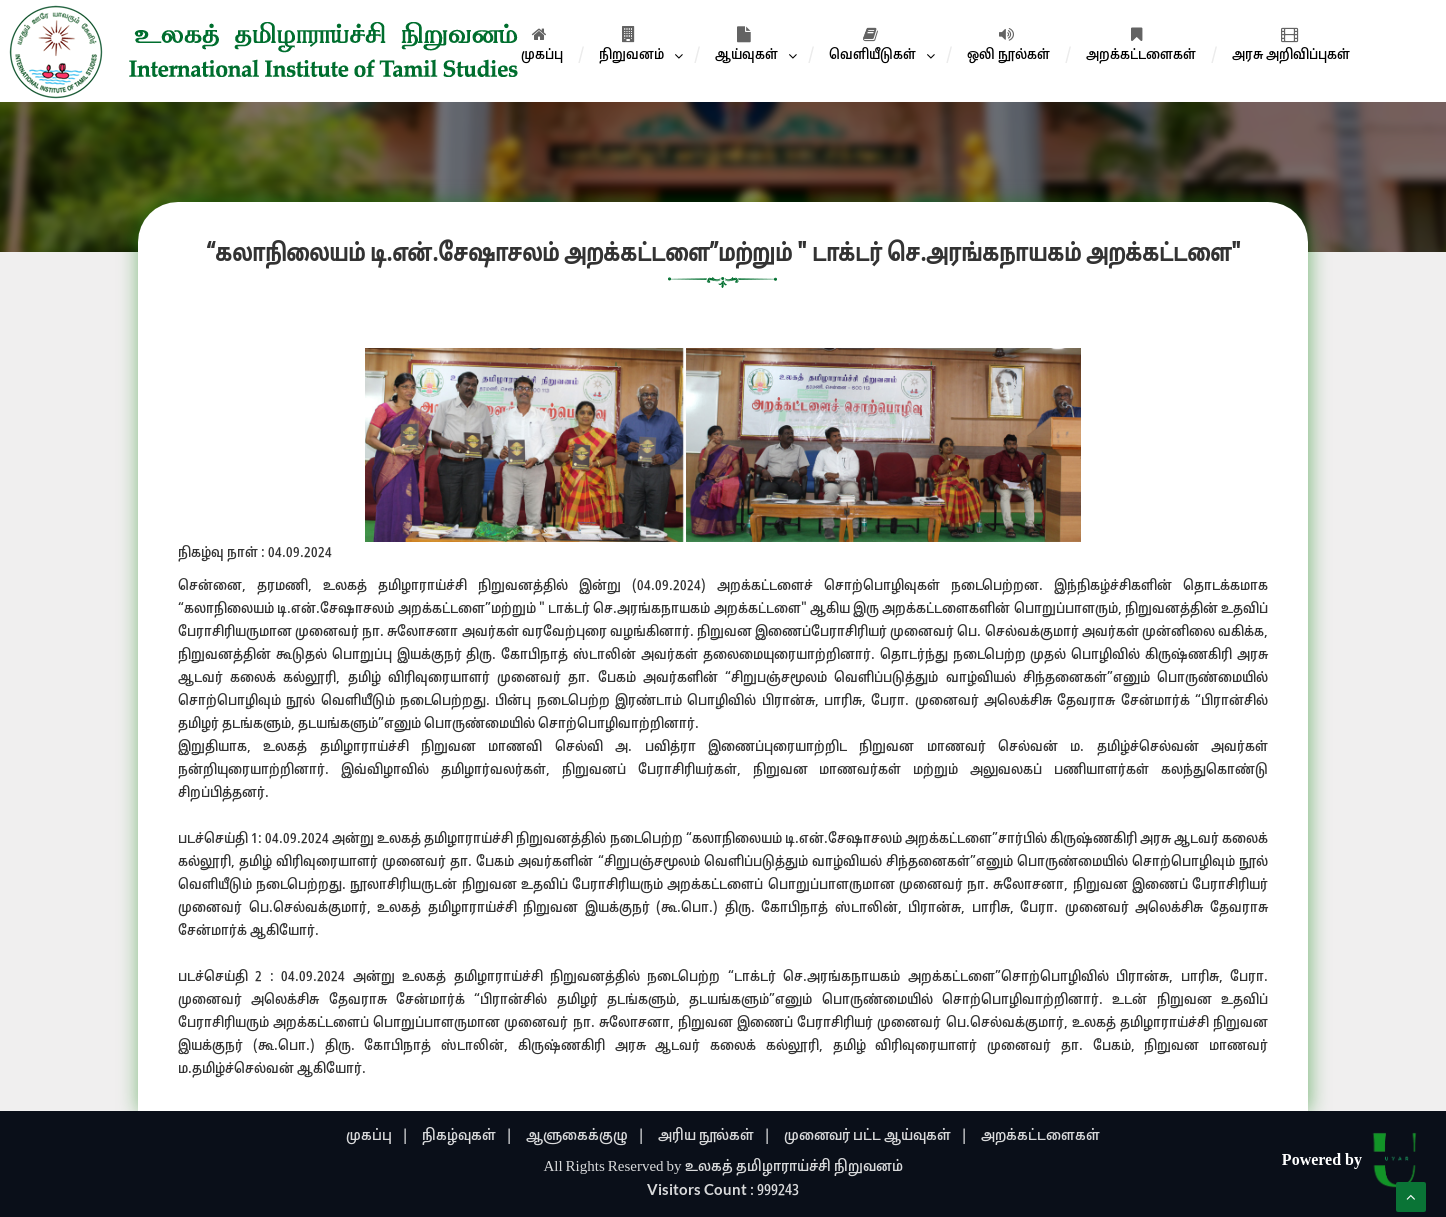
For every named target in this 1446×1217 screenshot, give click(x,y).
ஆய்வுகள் (746, 45)
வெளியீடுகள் (872, 45)
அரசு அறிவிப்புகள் (1291, 45)
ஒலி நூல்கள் (1008, 45)
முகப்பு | (377, 1136)
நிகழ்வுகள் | (467, 1136)
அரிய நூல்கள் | (714, 1136)
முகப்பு (542, 45)
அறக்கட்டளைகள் (1141, 45)
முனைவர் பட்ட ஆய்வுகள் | (876, 1136)
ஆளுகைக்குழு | (585, 1136)
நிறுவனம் (631, 45)
